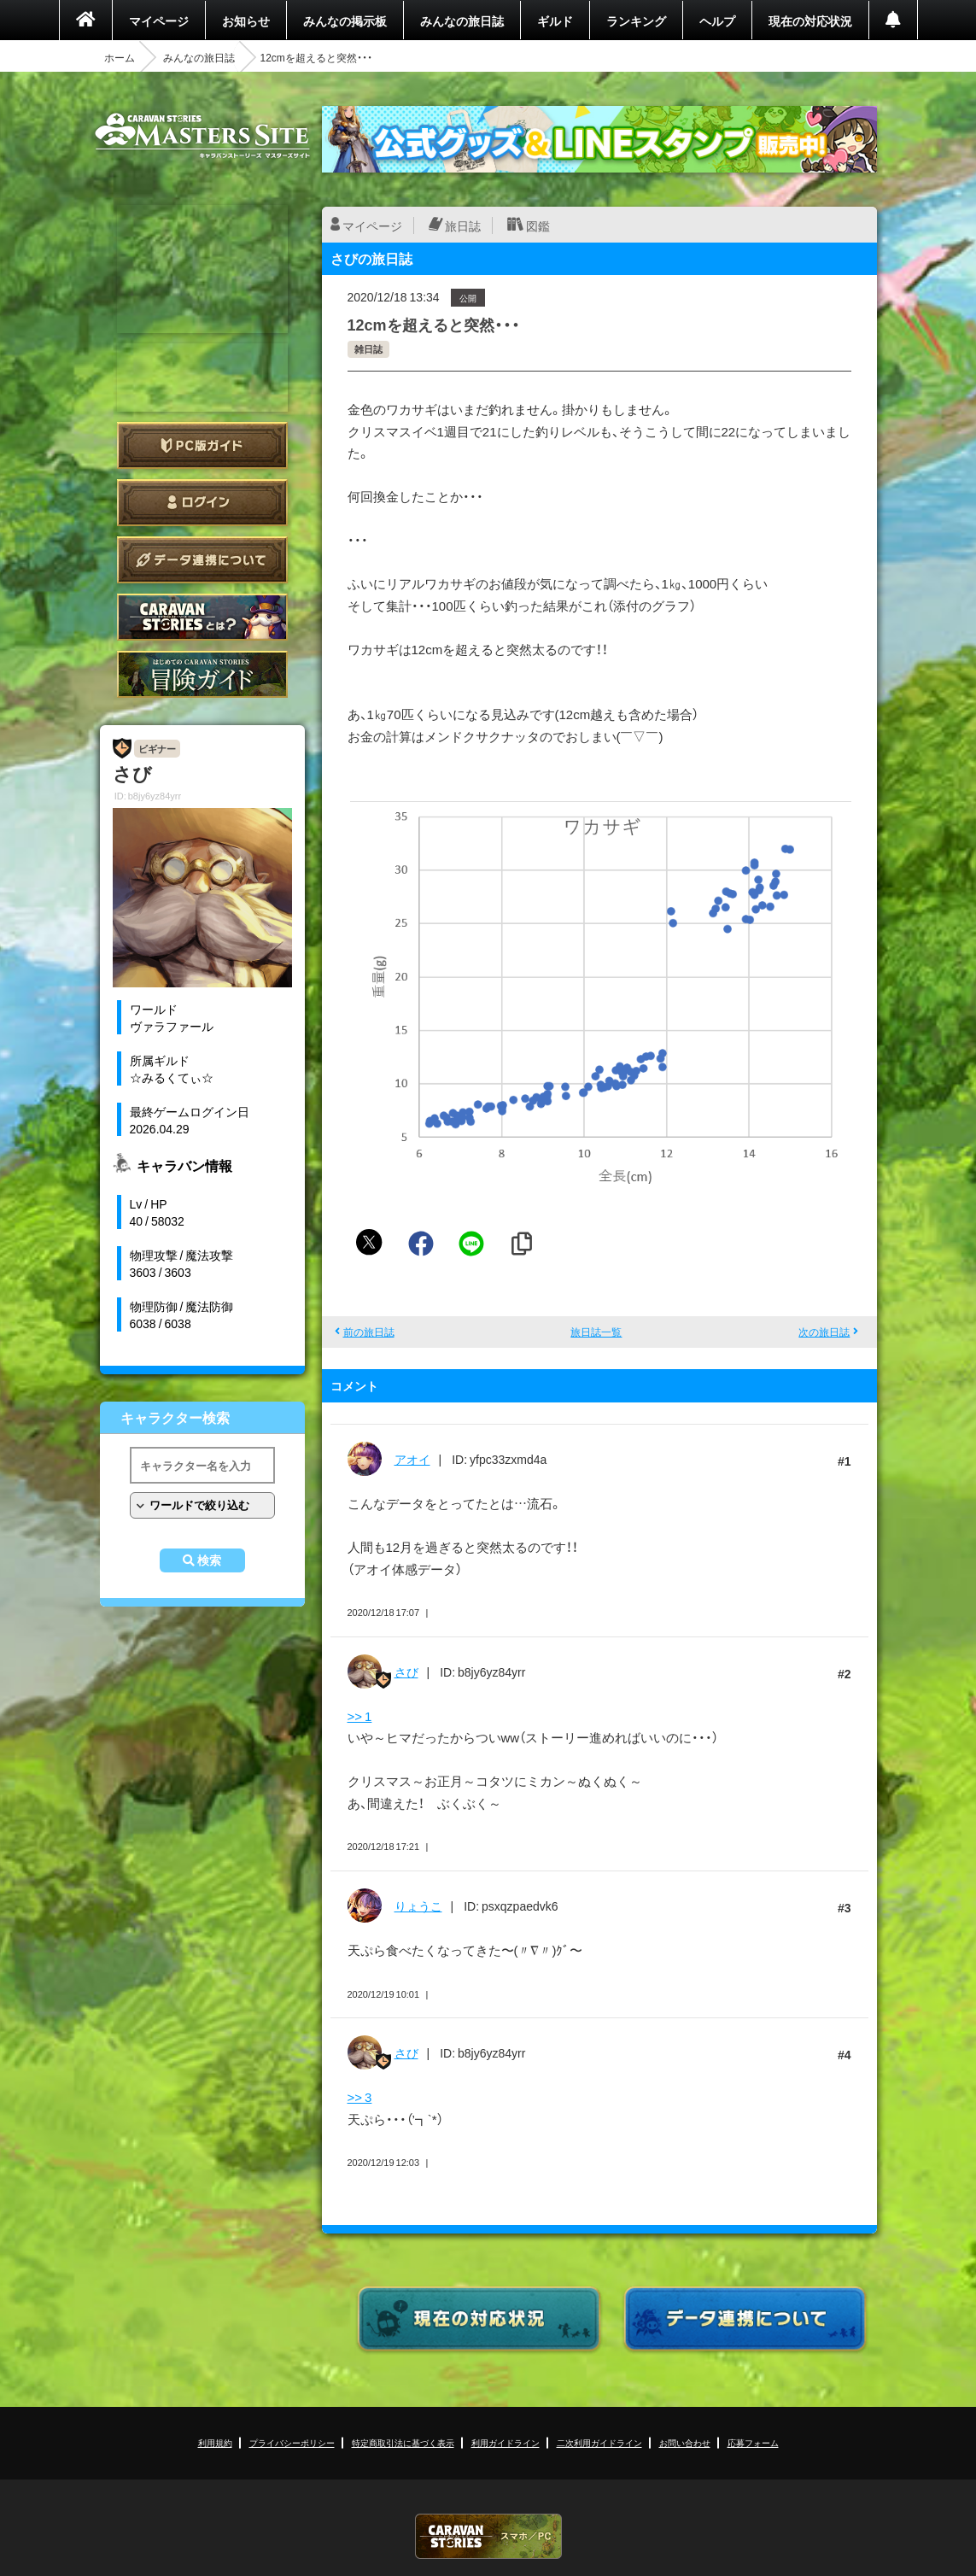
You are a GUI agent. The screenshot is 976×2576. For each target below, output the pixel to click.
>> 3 (360, 2096)
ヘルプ (717, 20)
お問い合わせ (684, 2442)
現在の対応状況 (810, 20)
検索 (209, 1560)
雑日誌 (368, 349)
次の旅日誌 (824, 1331)
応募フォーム (753, 2442)
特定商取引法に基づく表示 (403, 2442)
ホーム (119, 57)
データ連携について (202, 559)
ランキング (636, 20)
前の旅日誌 (368, 1331)
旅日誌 (463, 225)
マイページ (159, 20)
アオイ (412, 1458)
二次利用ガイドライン (599, 2442)
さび (406, 1671)
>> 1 (360, 1716)
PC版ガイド (202, 445)
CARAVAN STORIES (488, 2536)
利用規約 (215, 2442)
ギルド (555, 20)
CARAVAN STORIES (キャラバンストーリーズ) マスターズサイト (202, 136)
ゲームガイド (202, 674)
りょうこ (418, 1905)
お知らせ (246, 20)
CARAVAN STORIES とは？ (202, 617)
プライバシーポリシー (292, 2442)
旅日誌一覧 (596, 1331)
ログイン (202, 502)
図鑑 (538, 225)
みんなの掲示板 (345, 20)
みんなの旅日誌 (462, 20)
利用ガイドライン (505, 2442)
